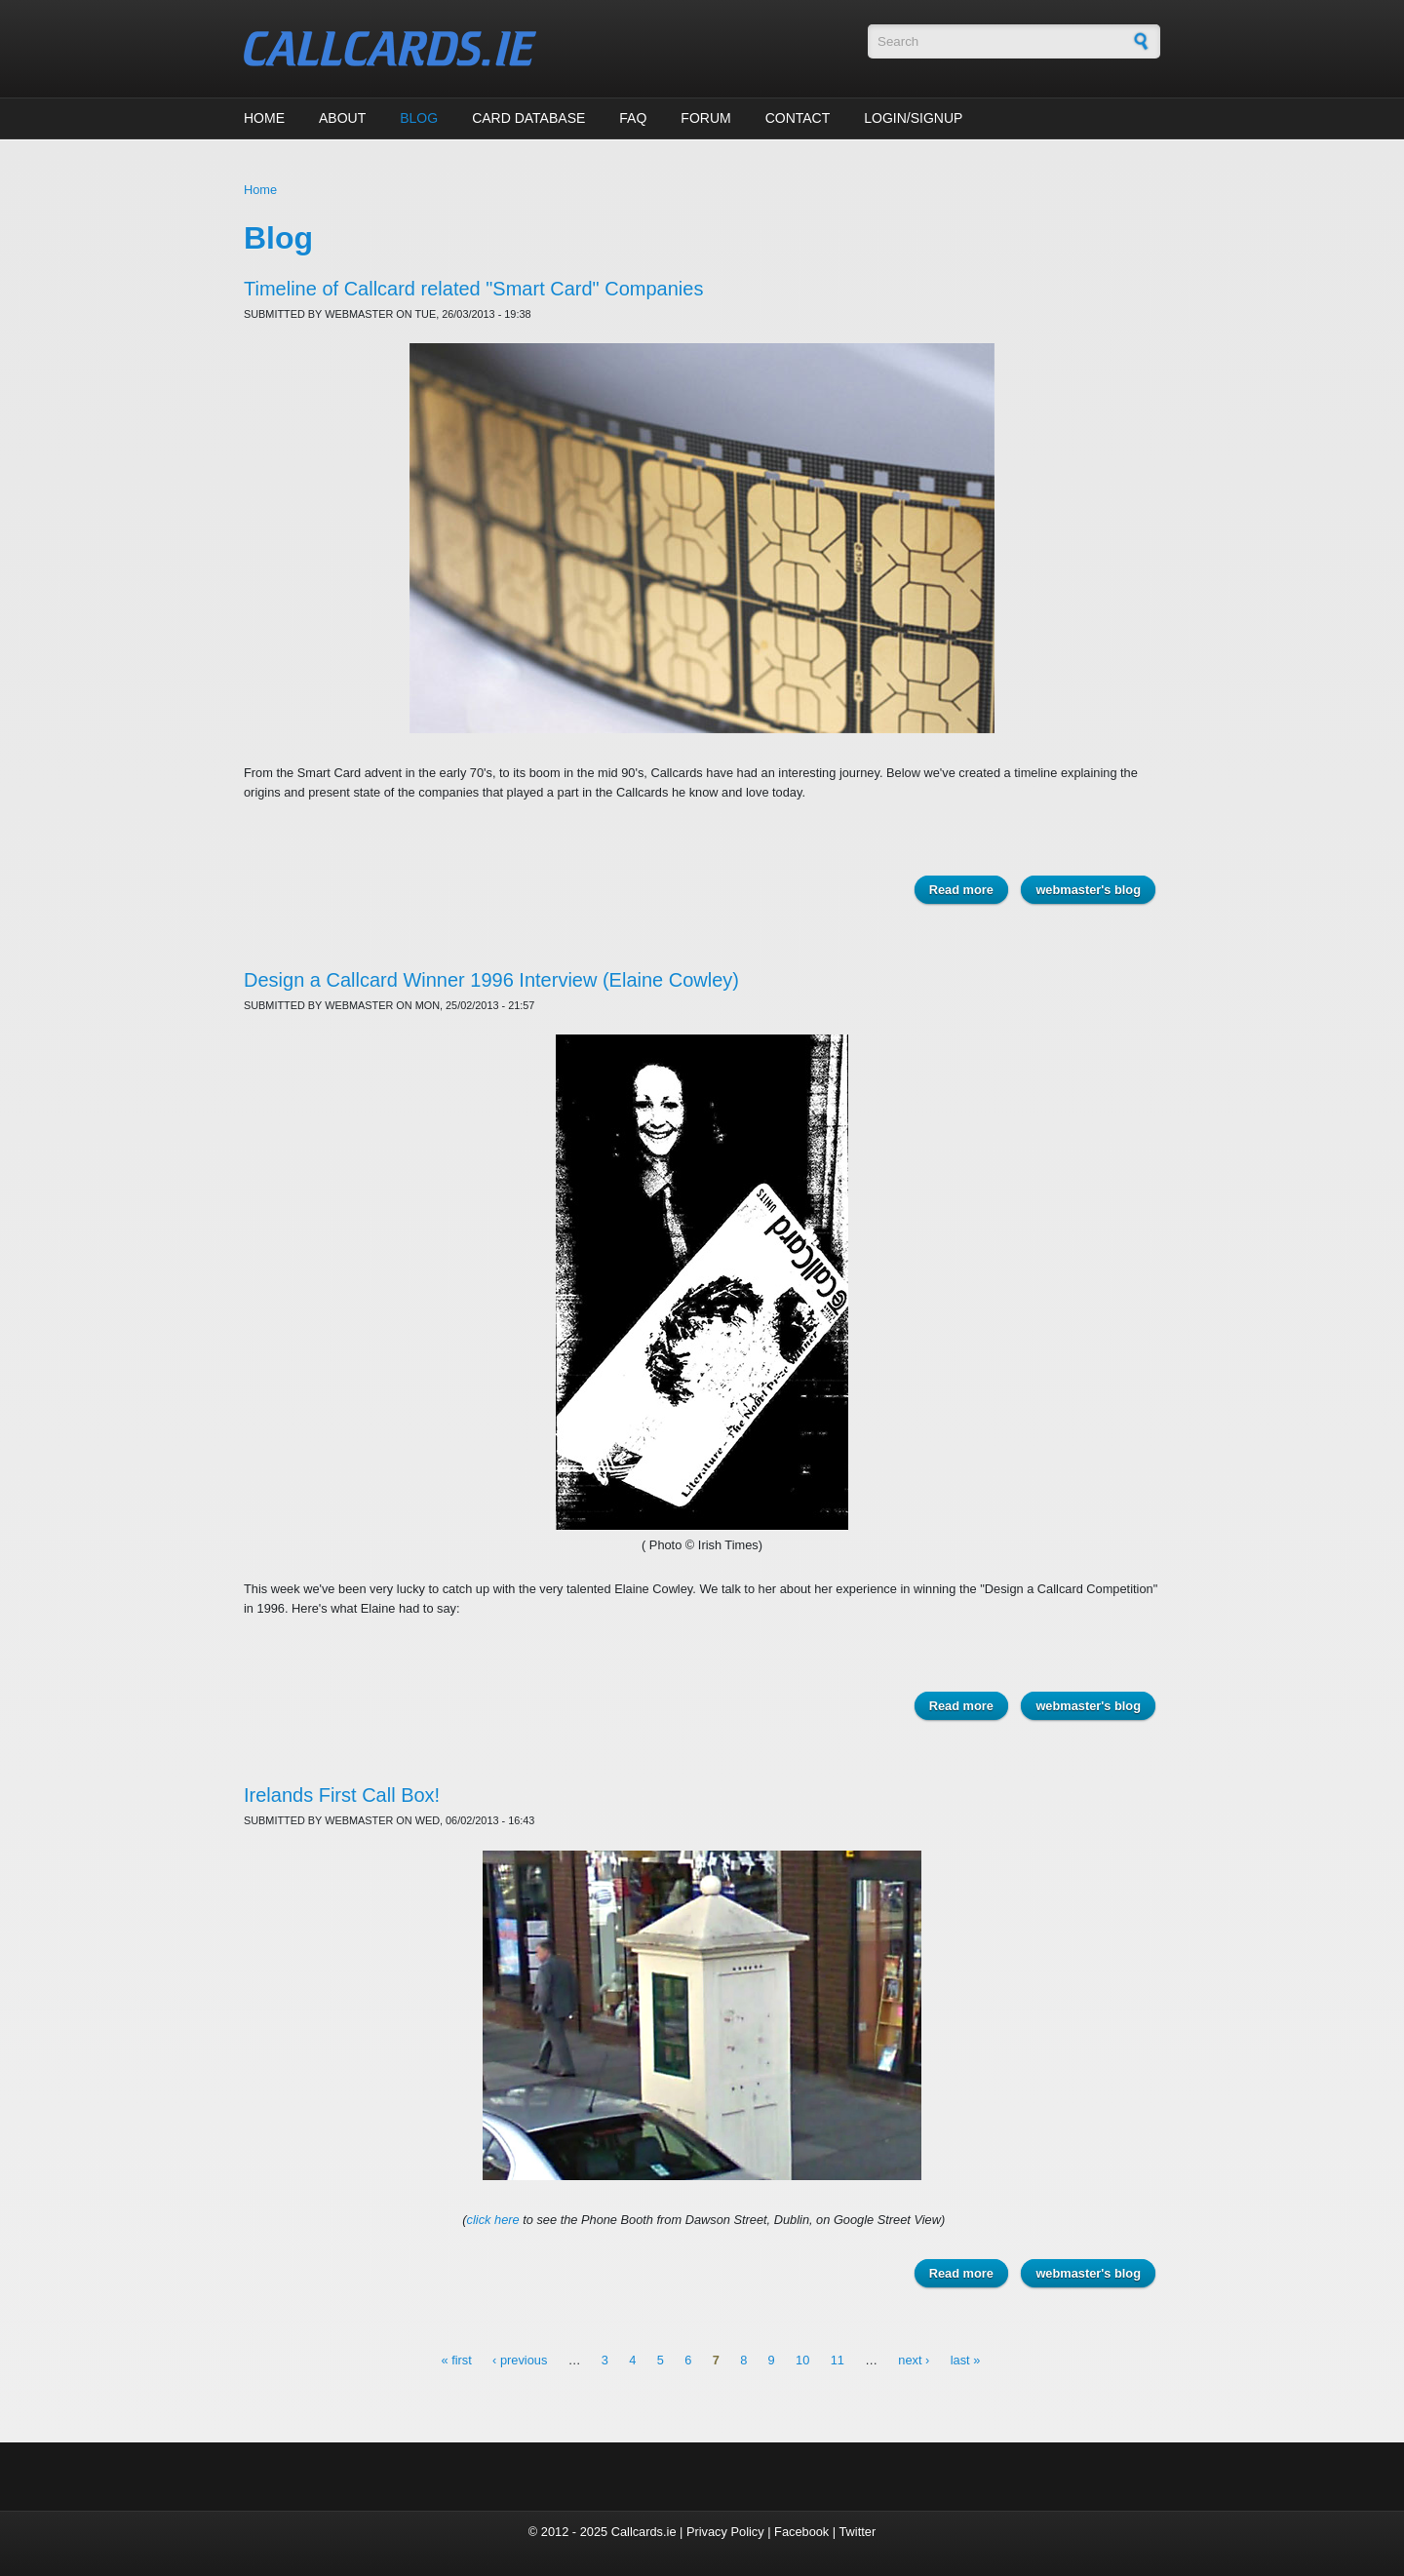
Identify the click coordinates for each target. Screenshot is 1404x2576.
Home (264, 118)
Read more (968, 888)
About (342, 118)
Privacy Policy (725, 2531)
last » (966, 2361)
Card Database (528, 118)
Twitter (857, 2531)
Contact (798, 118)
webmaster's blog (1088, 889)
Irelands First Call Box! (342, 1795)
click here (493, 2219)
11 (837, 2361)
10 (802, 2361)
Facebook (801, 2531)
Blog (419, 118)
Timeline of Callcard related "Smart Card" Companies (473, 288)
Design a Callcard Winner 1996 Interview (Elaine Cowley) (491, 980)
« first (456, 2361)
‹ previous (519, 2361)
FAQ (632, 118)
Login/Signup (913, 118)
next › (913, 2361)
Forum (705, 118)
